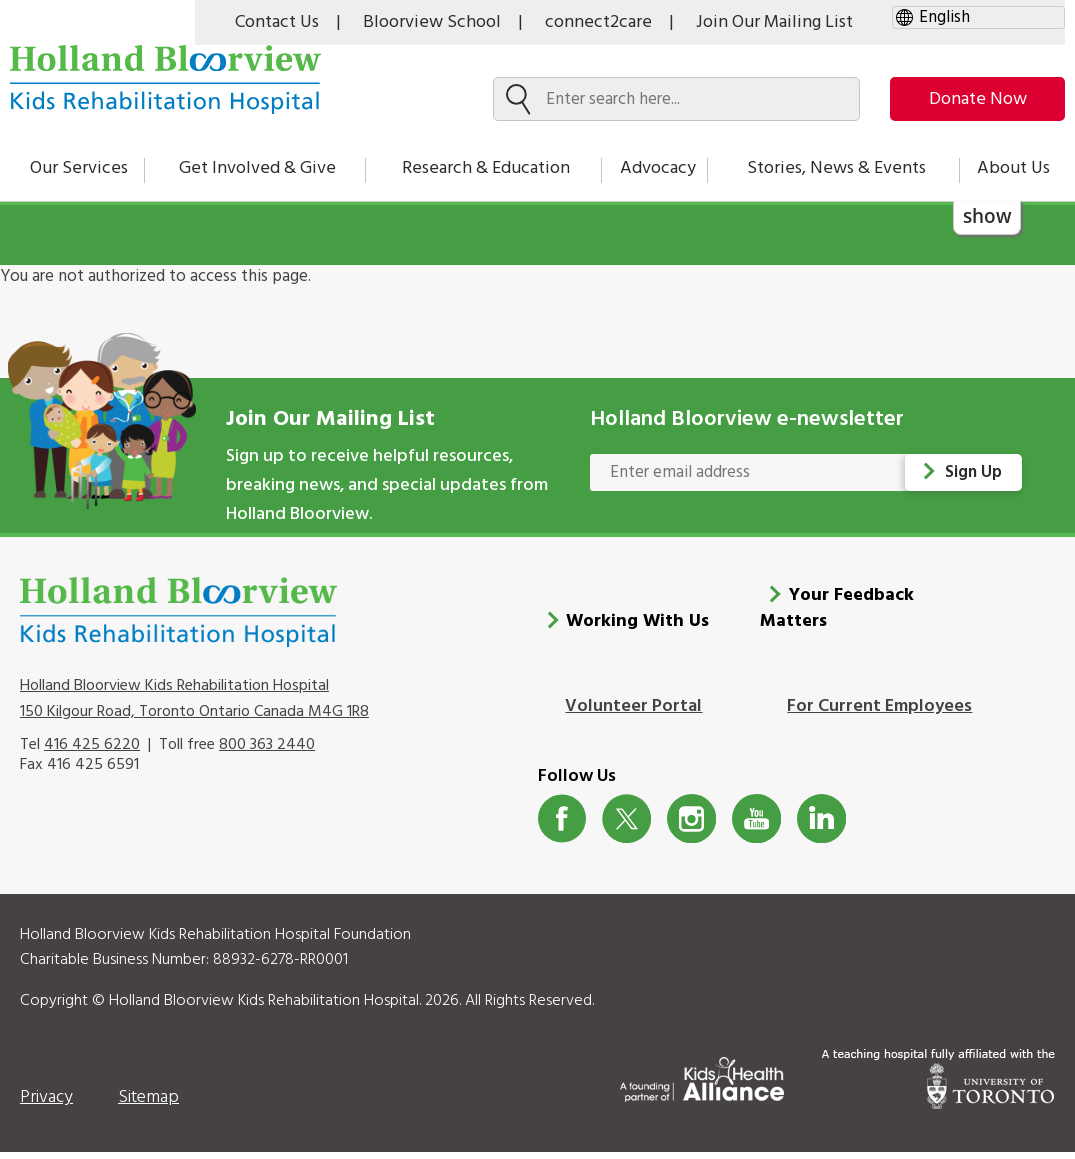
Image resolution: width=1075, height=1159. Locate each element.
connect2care (598, 22)
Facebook (562, 825)
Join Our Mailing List (774, 22)
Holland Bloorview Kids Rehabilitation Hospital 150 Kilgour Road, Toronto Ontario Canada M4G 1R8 (194, 706)
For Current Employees (879, 713)
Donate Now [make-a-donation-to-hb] (978, 99)
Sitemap (148, 1104)
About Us (1013, 168)
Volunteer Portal (633, 713)
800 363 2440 (267, 752)
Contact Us (277, 22)
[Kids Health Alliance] (702, 1082)
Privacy (46, 1104)
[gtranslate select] (978, 17)
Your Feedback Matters (837, 615)
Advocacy (658, 168)
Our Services (79, 168)
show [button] (987, 215)
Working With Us (637, 628)
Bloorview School (432, 22)
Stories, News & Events (836, 168)
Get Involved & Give (257, 168)
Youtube (756, 825)
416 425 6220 (92, 752)
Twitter (626, 825)
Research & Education (486, 168)
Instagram (691, 825)
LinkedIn (821, 825)
